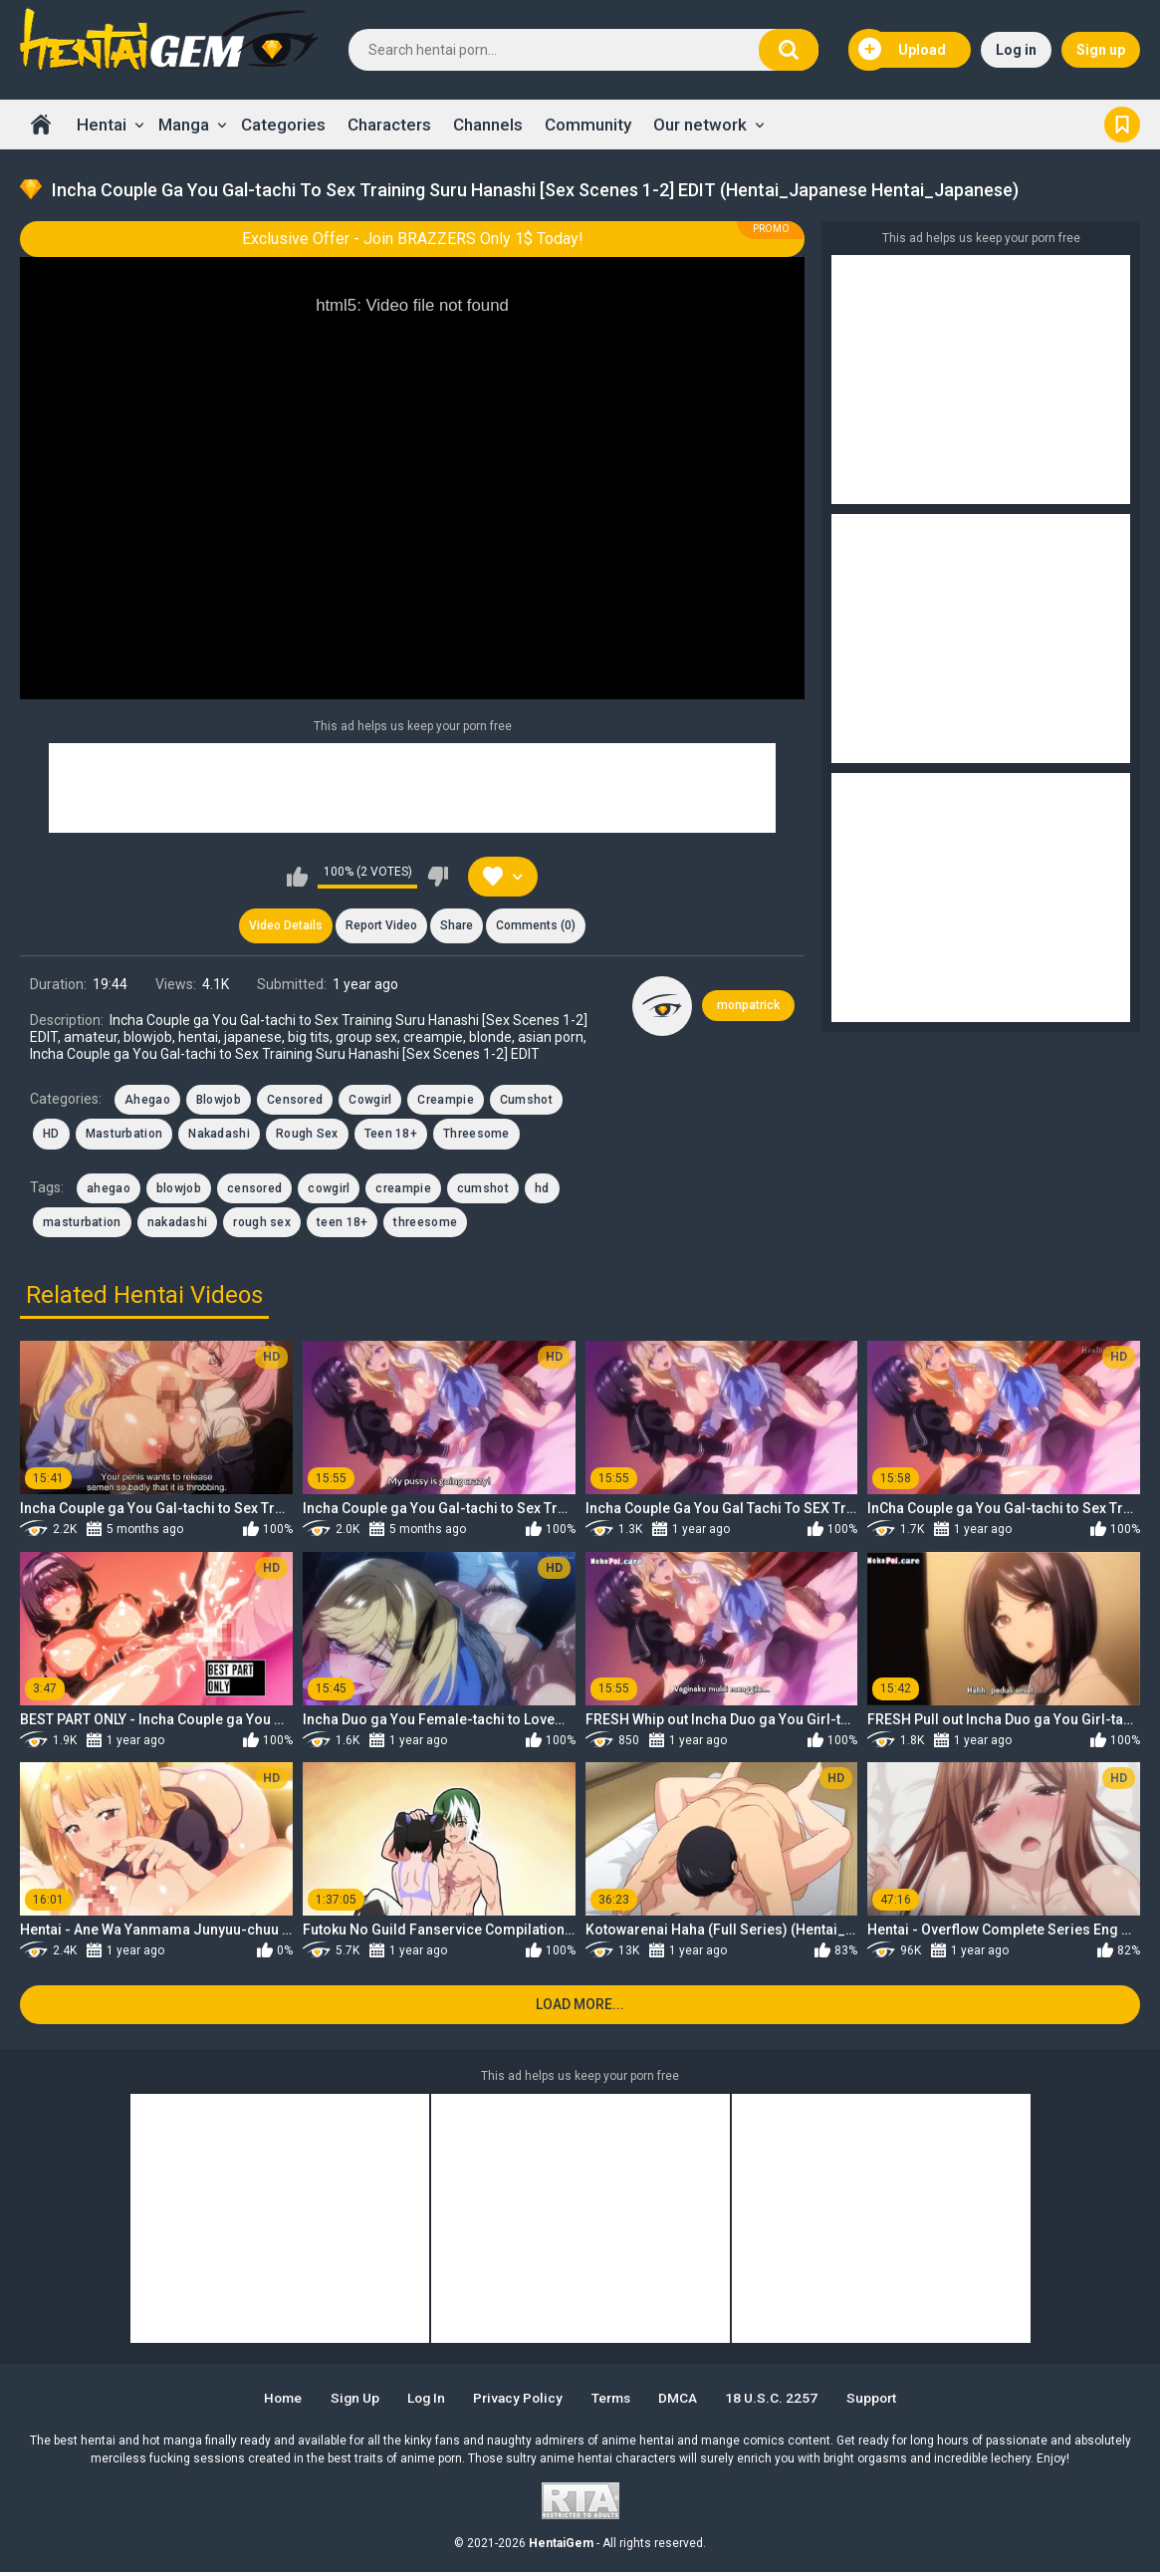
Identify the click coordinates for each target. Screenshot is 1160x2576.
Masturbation (124, 1136)
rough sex (262, 1224)
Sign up (1100, 50)
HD (51, 1136)
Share (457, 926)
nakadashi (177, 1224)
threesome (425, 1224)
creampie (402, 1189)
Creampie (445, 1102)
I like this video (297, 877)
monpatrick (748, 1007)
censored (254, 1189)
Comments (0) (539, 926)
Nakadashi (219, 1136)
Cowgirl (369, 1102)
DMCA (684, 2402)
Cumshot (526, 1102)
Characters (389, 124)
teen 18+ (342, 1224)
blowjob (178, 1189)
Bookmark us (1122, 124)
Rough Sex (307, 1136)
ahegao (108, 1189)
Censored (295, 1102)
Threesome (476, 1136)
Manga (183, 124)
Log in (1016, 50)
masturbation (82, 1224)
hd (542, 1189)
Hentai (101, 124)
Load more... (580, 2008)
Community (588, 124)
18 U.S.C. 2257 (780, 2402)
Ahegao (147, 1102)
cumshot (483, 1189)
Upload (902, 50)
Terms (614, 2402)
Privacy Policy (517, 2402)
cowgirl (328, 1189)
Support (882, 2402)
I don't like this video (437, 877)
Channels (488, 124)
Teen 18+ (390, 1136)
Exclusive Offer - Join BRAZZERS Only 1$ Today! (412, 238)
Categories (283, 124)
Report (380, 926)
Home (41, 124)
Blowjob (218, 1102)
